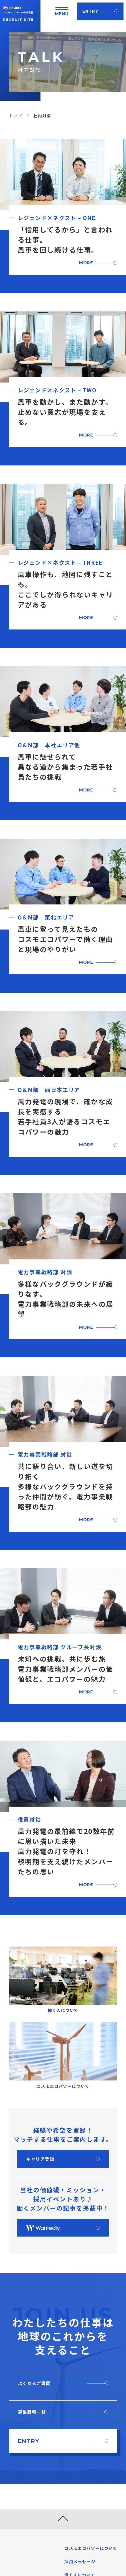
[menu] (61, 11)
